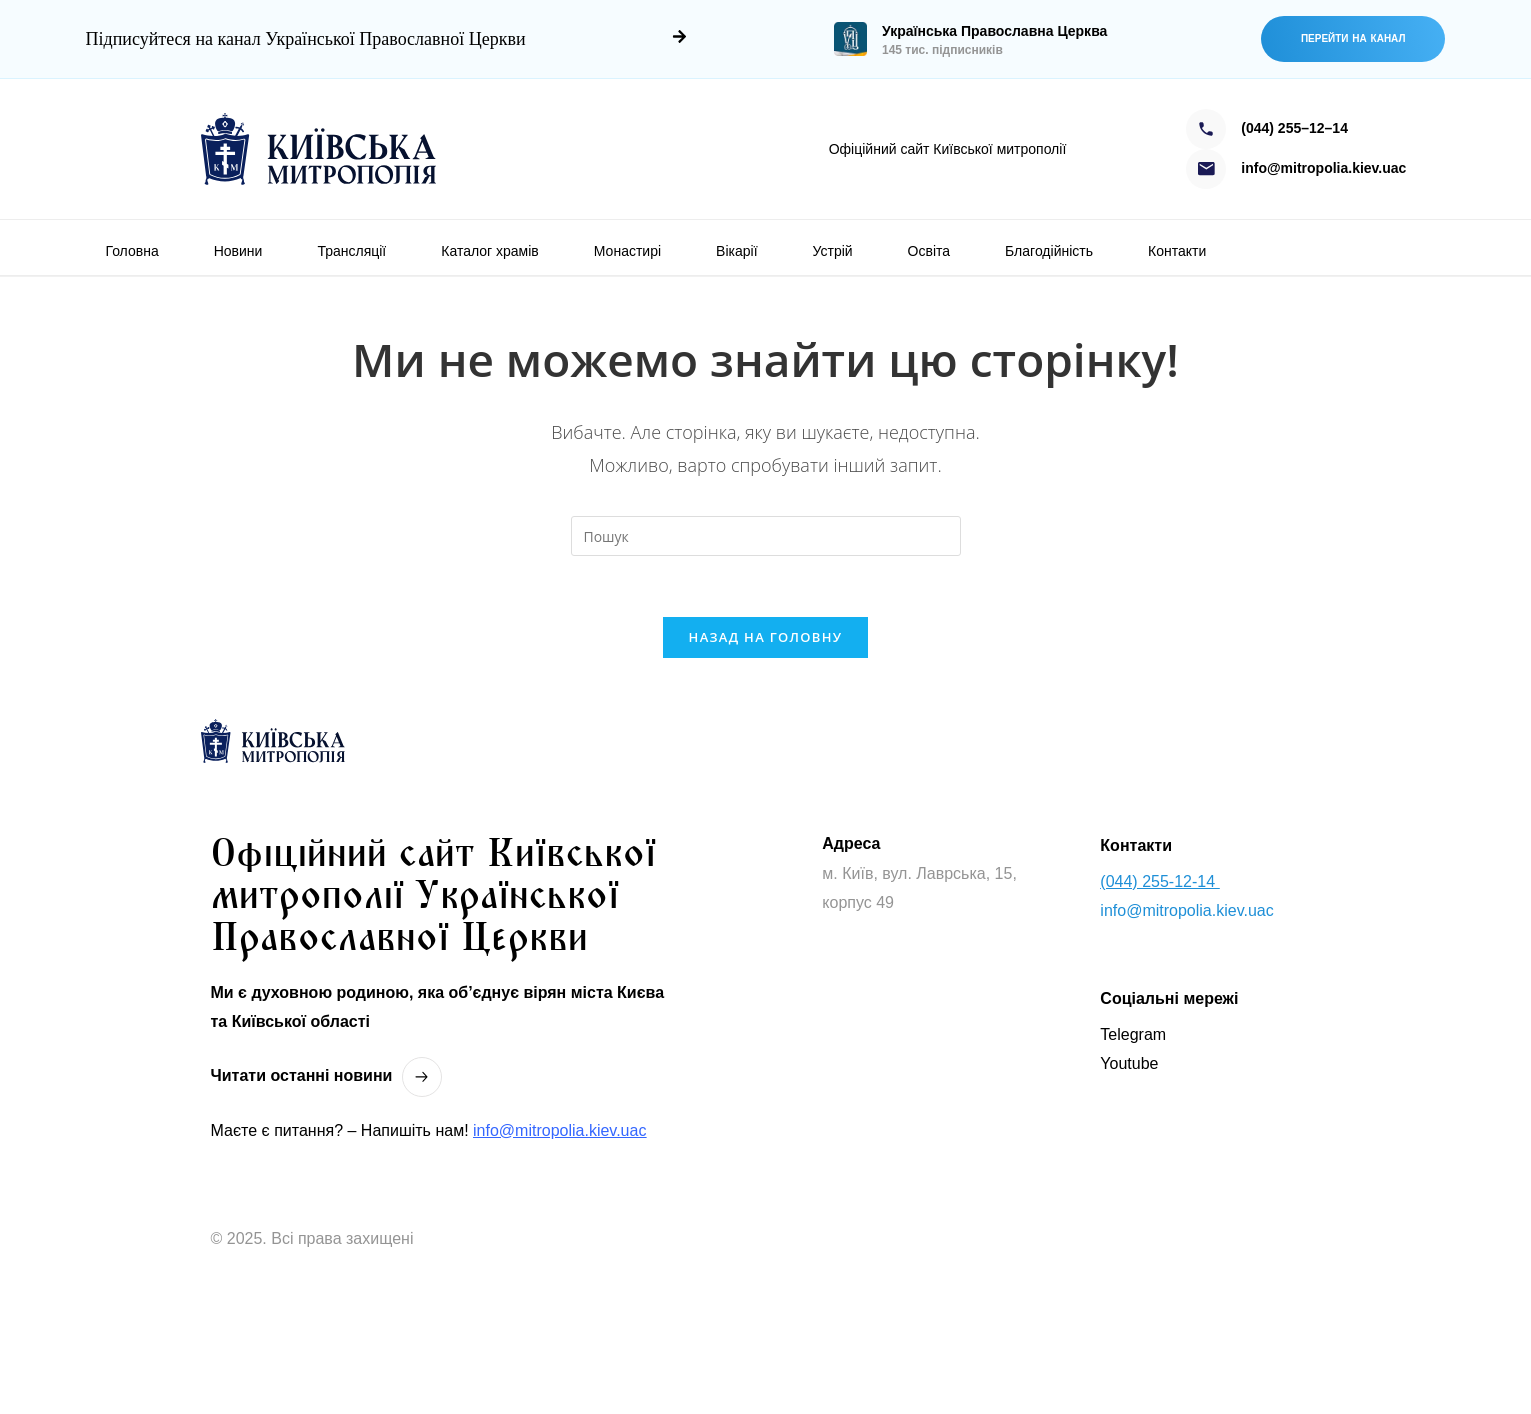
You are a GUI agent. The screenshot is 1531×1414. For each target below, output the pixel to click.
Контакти (1177, 251)
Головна (132, 251)
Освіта (929, 251)
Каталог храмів (490, 251)
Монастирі (627, 251)
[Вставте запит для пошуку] (766, 536)
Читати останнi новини (302, 1075)
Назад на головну (766, 637)
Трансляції (351, 251)
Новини (238, 251)
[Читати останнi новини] (422, 1077)
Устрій (833, 251)
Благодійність (1049, 251)
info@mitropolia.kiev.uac (559, 1130)
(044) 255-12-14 (1159, 881)
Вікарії (736, 251)
